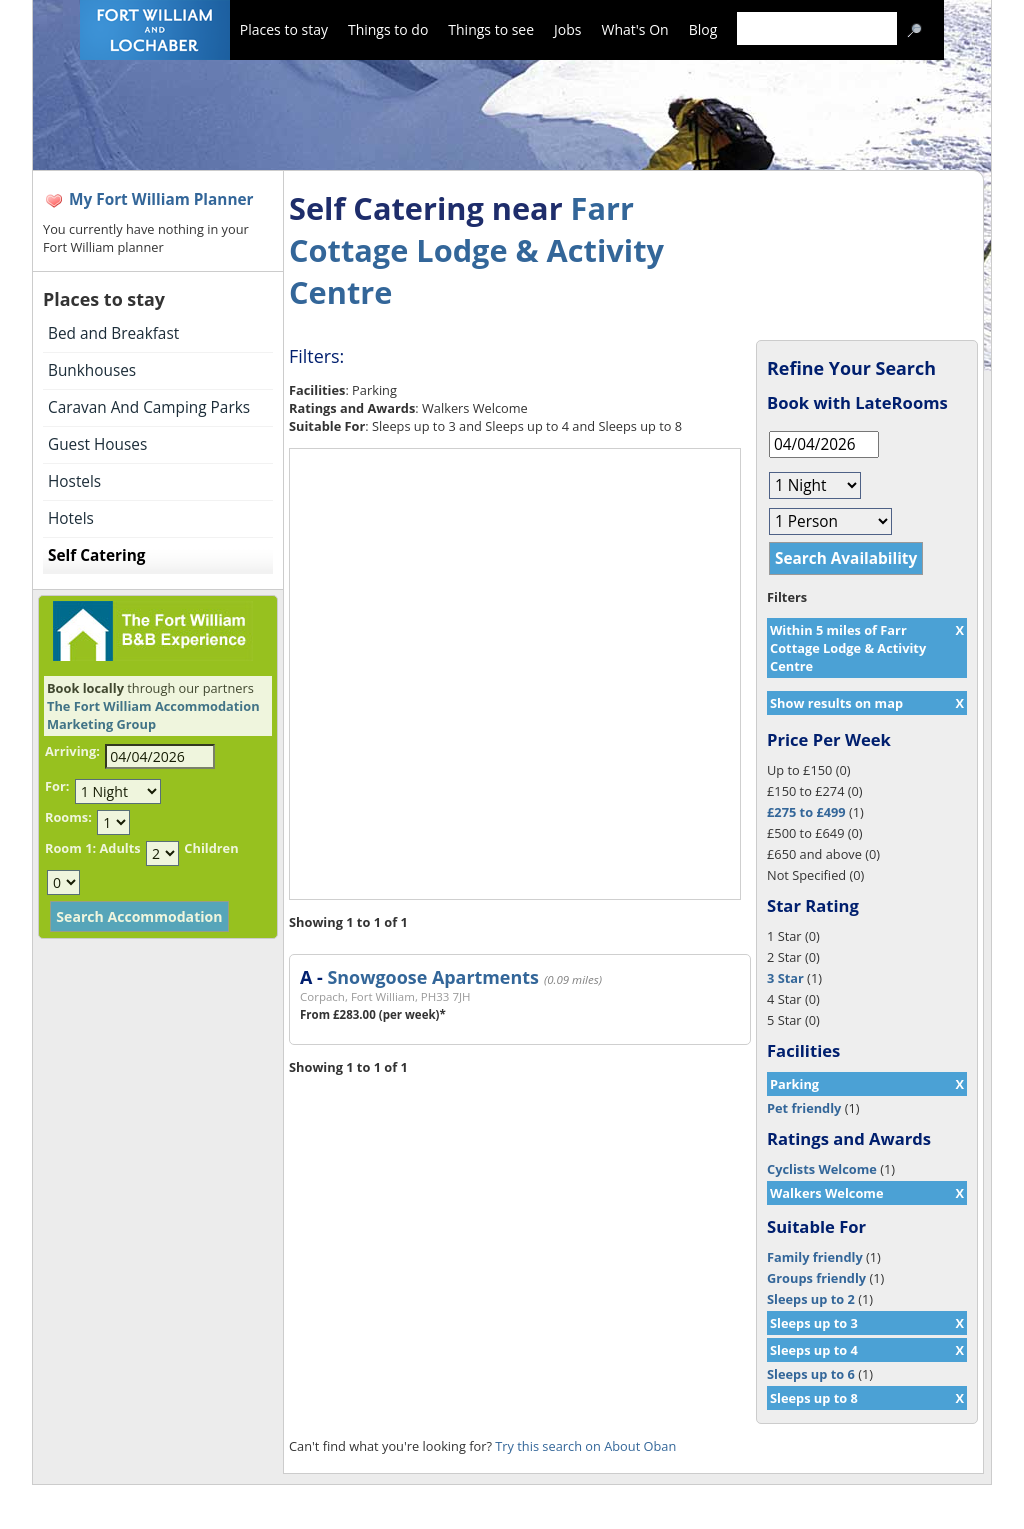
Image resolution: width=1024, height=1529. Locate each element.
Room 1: (70, 848)
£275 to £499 (806, 812)
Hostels (74, 481)
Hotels (71, 518)
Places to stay (284, 29)
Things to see (491, 29)
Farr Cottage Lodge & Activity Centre (476, 250)
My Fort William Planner (161, 199)
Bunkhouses (92, 370)
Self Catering (96, 555)
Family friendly (815, 1257)
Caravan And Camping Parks (149, 407)
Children (211, 848)
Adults (119, 848)
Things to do (388, 29)
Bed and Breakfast (113, 333)
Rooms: (68, 817)
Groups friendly (816, 1278)
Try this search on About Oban (585, 1446)
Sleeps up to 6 (811, 1374)
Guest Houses (97, 444)
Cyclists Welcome (822, 1169)
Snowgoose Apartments (432, 977)
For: (57, 786)
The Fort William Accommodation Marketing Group (153, 715)
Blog (703, 29)
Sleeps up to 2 (811, 1299)
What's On (635, 29)
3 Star (785, 978)
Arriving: (72, 751)
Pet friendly (804, 1108)
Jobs (567, 29)
